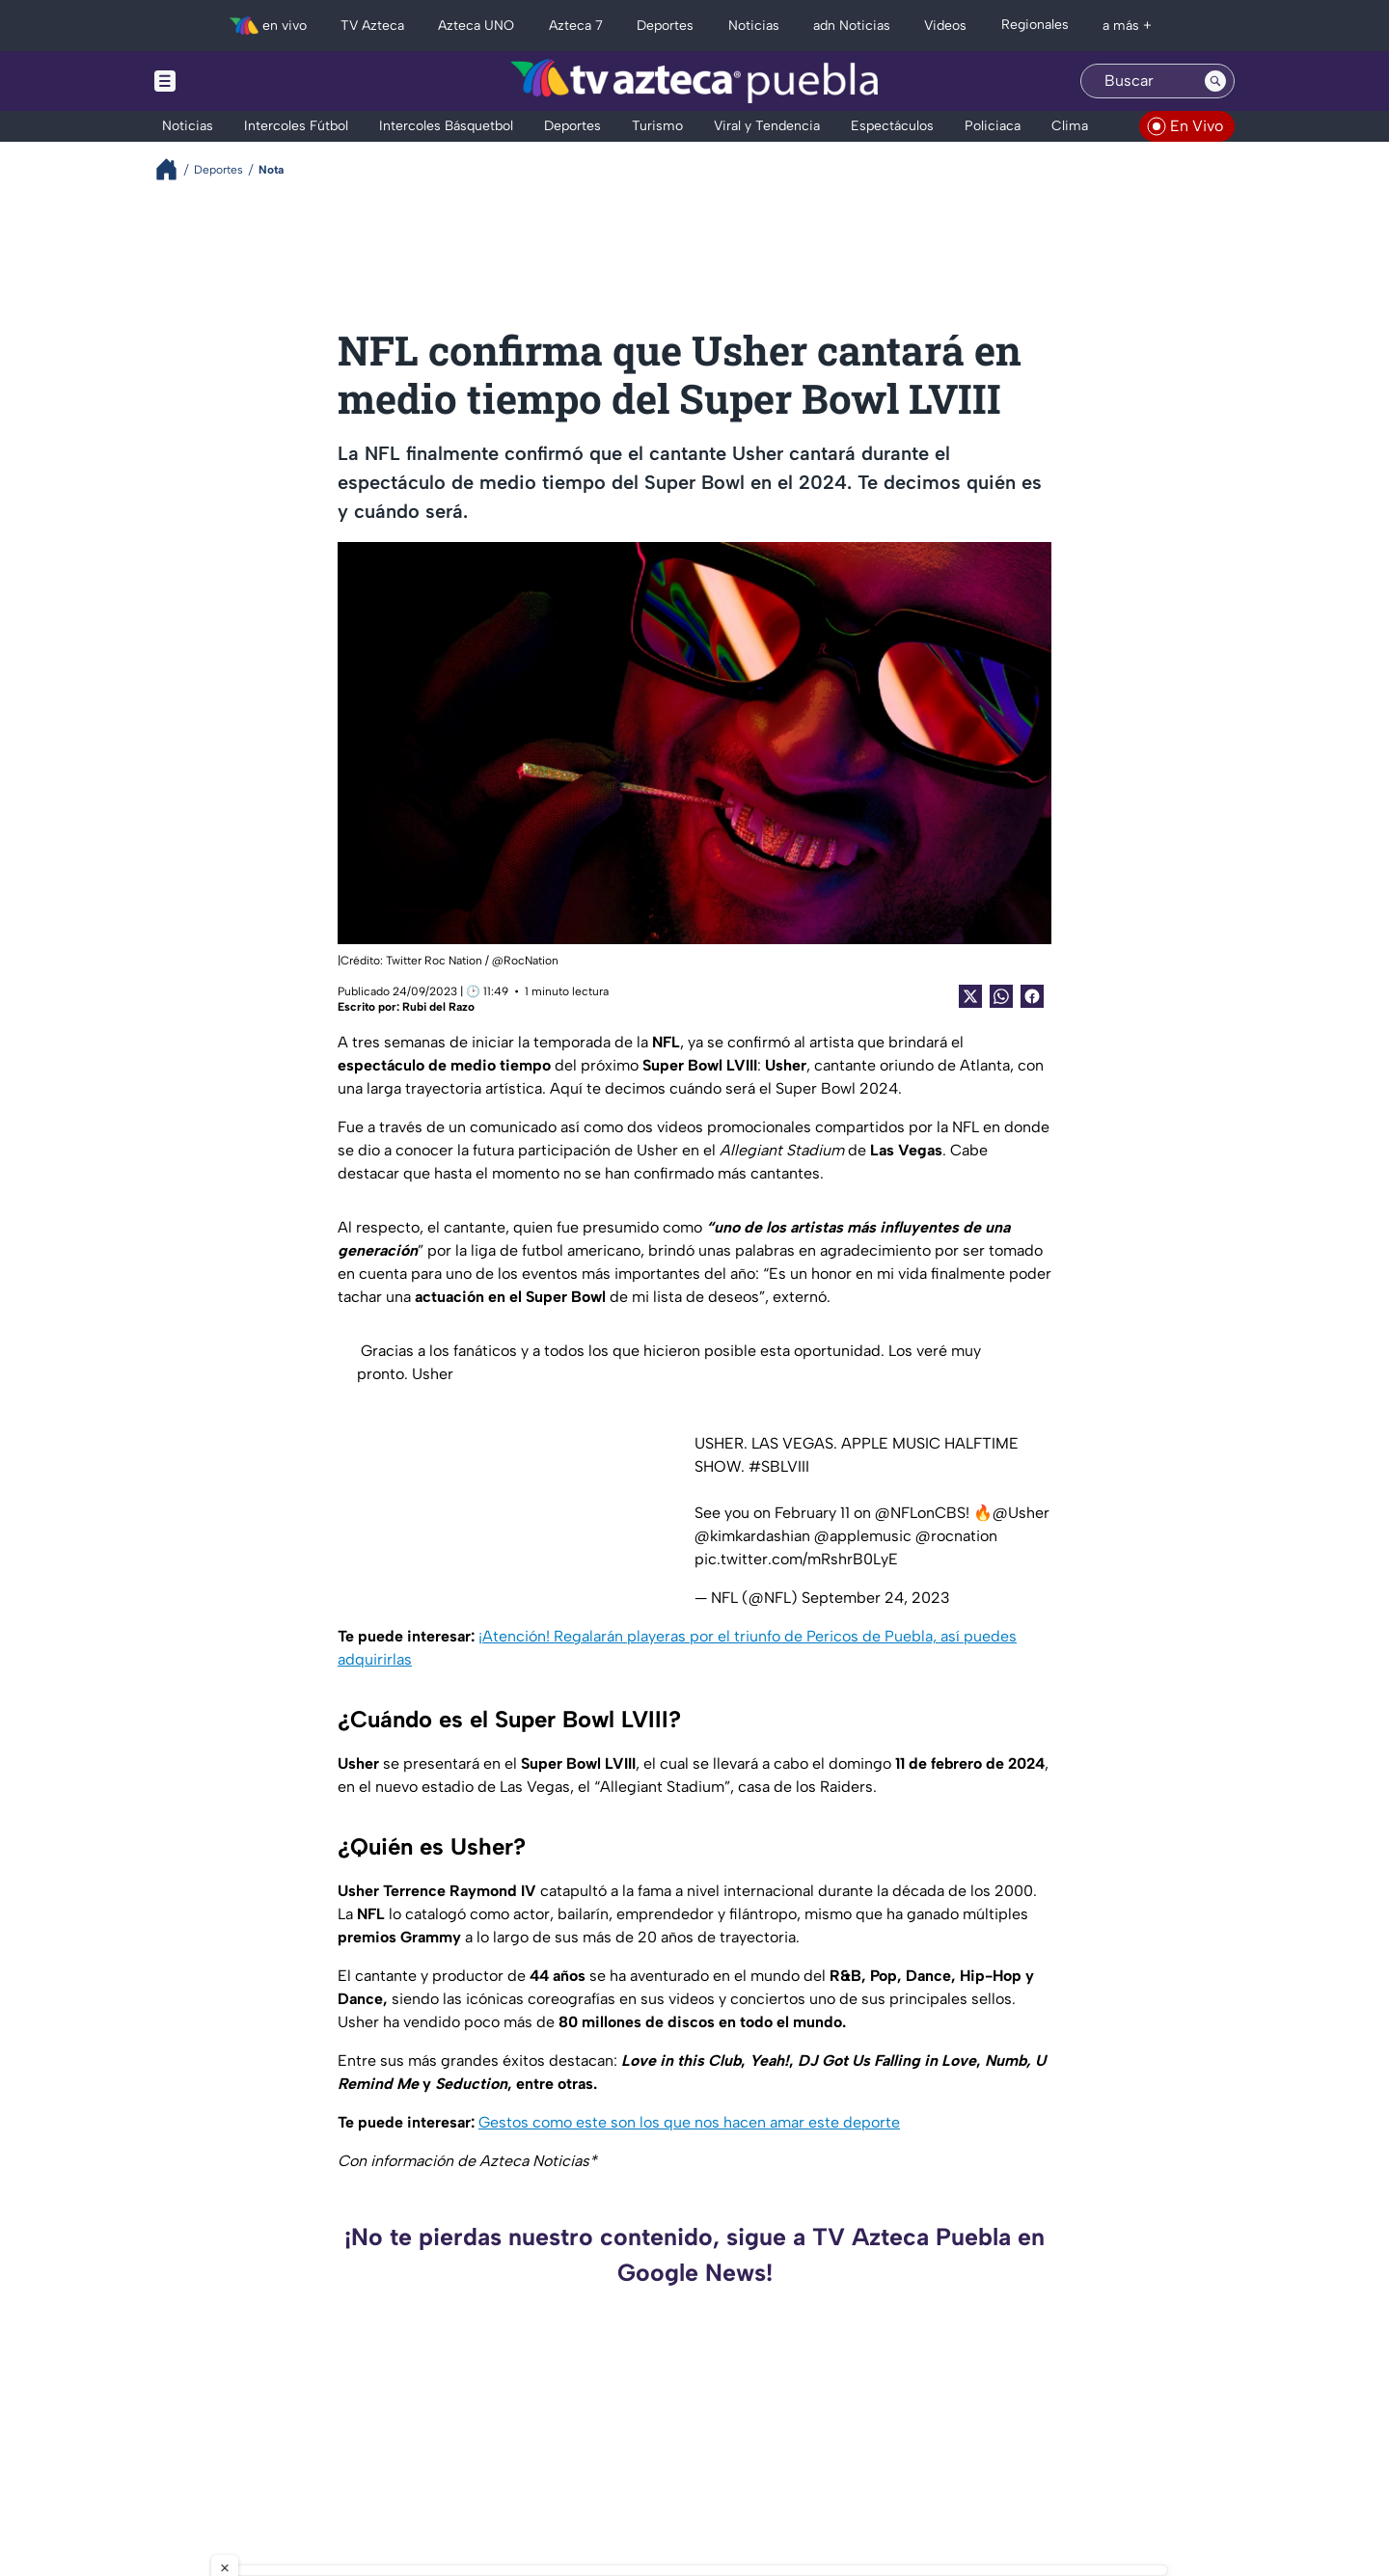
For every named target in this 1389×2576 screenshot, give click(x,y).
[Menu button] (231, 81)
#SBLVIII (779, 1466)
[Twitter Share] (970, 996)
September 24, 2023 (876, 1597)
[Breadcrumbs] (174, 169)
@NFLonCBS (920, 1513)
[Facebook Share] (1032, 996)
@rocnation (956, 1536)
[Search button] (1215, 81)
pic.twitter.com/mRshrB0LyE (796, 1559)
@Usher (1021, 1513)
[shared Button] (1001, 996)
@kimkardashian (752, 1536)
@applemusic (863, 1536)
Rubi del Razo (438, 1007)
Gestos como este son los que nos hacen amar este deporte (689, 2122)
